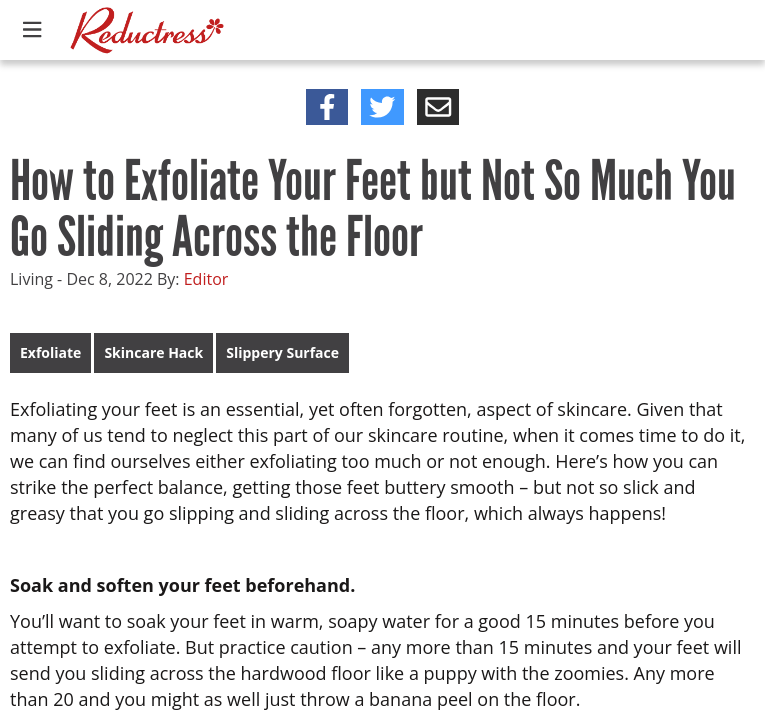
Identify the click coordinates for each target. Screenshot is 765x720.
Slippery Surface (282, 352)
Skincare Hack (153, 352)
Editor (206, 279)
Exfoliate (50, 352)
